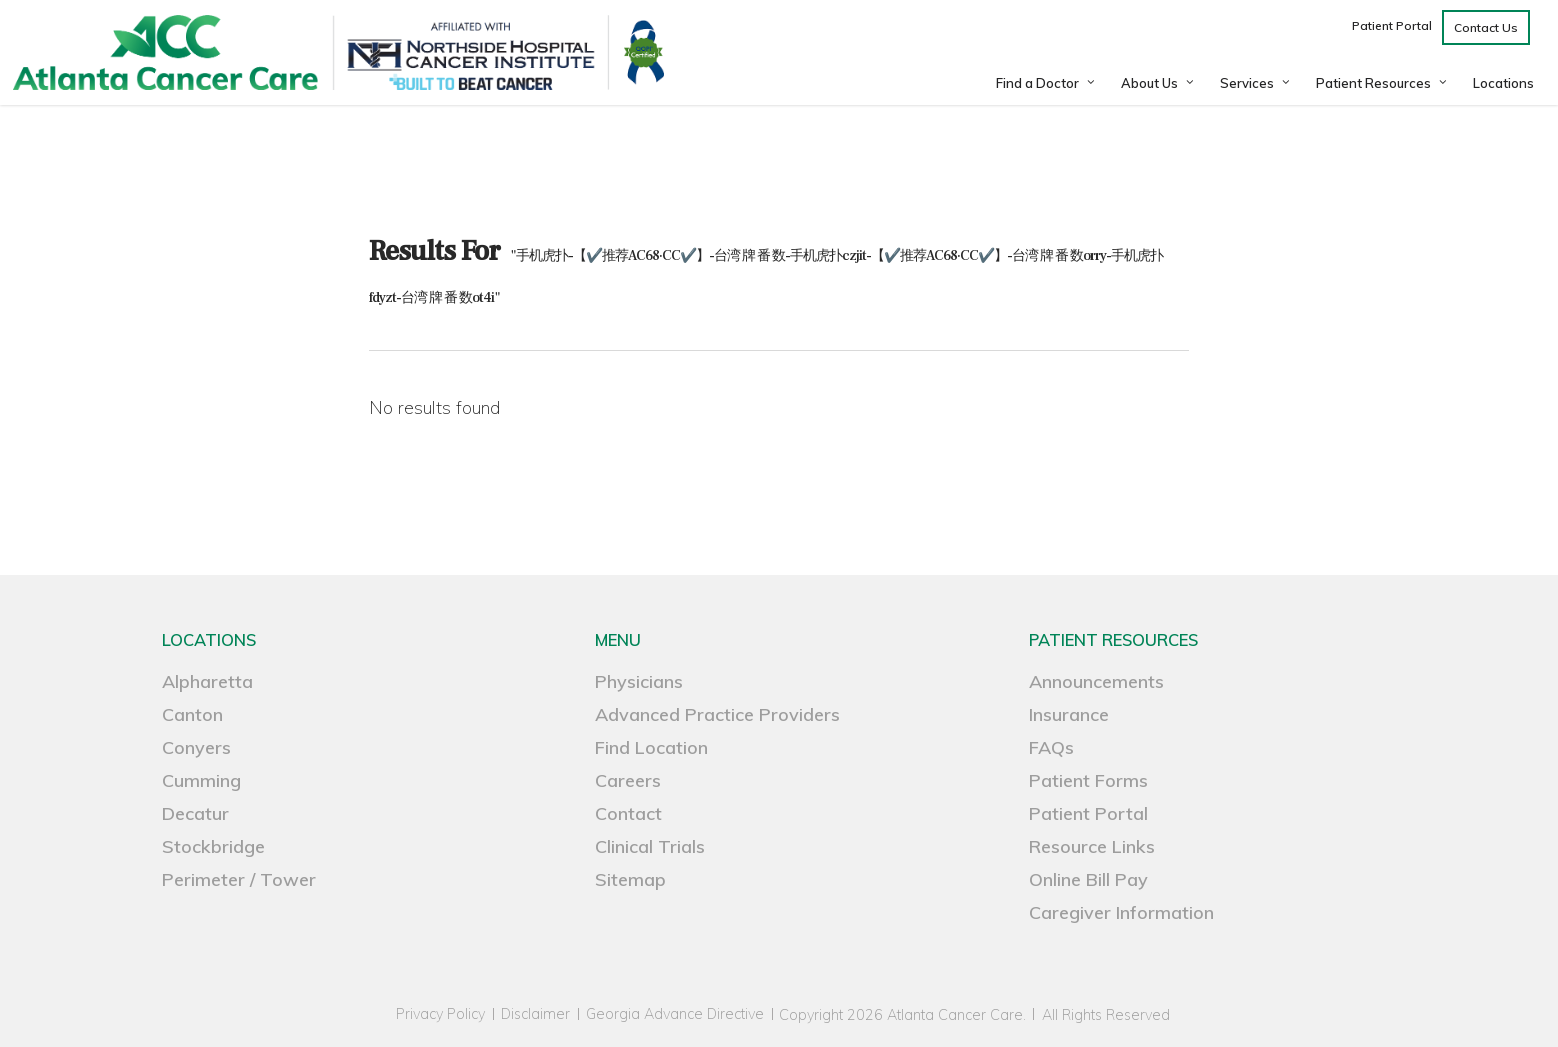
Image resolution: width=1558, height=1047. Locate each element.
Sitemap (630, 879)
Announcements (1096, 681)
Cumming (201, 780)
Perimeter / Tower (239, 879)
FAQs (1051, 747)
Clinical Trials (650, 846)
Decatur (195, 813)
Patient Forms (1088, 780)
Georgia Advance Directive (675, 1014)
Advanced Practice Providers (717, 714)
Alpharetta (207, 681)
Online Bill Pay (1088, 879)
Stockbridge (213, 846)
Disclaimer (535, 1014)
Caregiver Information (1121, 912)
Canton (192, 714)
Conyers (196, 747)
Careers (628, 780)
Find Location (651, 747)
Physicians (639, 681)
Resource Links (1092, 846)
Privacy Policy (440, 1014)
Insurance (1069, 714)
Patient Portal (1088, 813)
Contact (628, 813)
